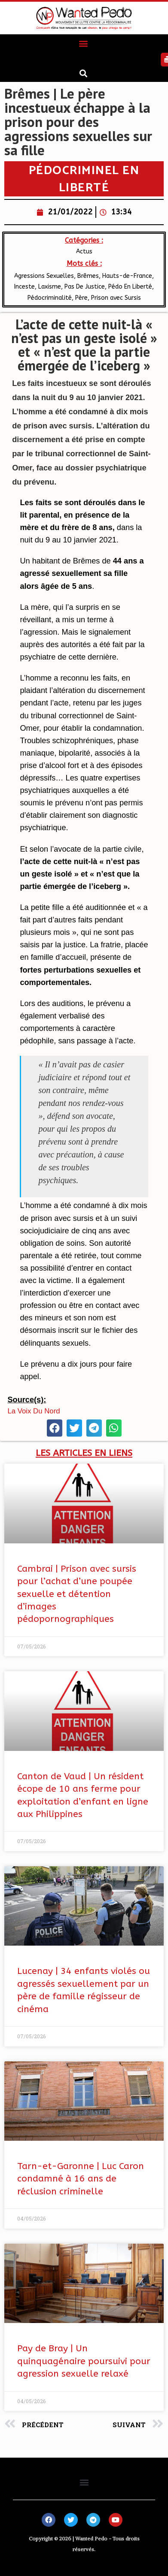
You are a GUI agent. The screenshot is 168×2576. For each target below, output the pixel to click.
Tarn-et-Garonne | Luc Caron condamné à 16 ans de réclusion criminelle (80, 2179)
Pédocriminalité (49, 297)
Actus (84, 251)
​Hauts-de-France (127, 276)
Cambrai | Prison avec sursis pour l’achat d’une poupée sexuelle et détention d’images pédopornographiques (76, 1594)
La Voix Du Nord (33, 1411)
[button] (83, 43)
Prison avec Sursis (116, 297)
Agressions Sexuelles (44, 276)
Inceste (24, 286)
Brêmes (88, 276)
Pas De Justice (84, 286)
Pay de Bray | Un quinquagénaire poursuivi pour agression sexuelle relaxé (83, 2361)
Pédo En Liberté (130, 286)
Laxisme (49, 286)
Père (81, 297)
